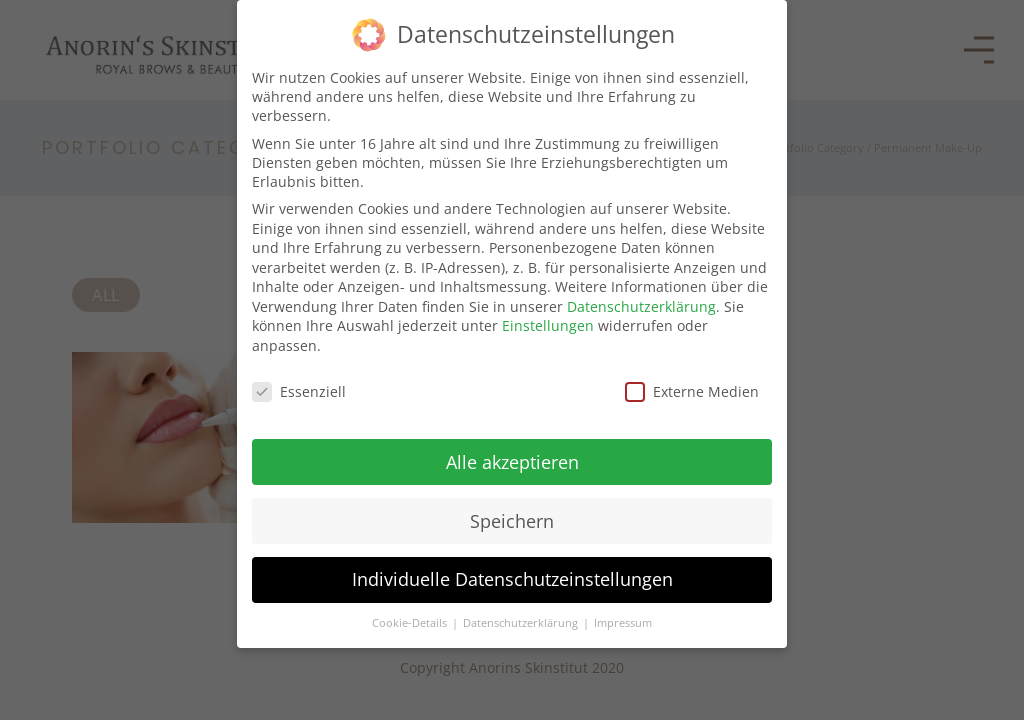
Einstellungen (548, 324)
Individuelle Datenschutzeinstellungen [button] (512, 578)
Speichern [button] (512, 519)
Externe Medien (692, 389)
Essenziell (299, 389)
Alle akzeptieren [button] (512, 460)
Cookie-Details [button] (411, 622)
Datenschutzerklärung (641, 304)
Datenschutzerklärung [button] (522, 622)
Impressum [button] (623, 622)
